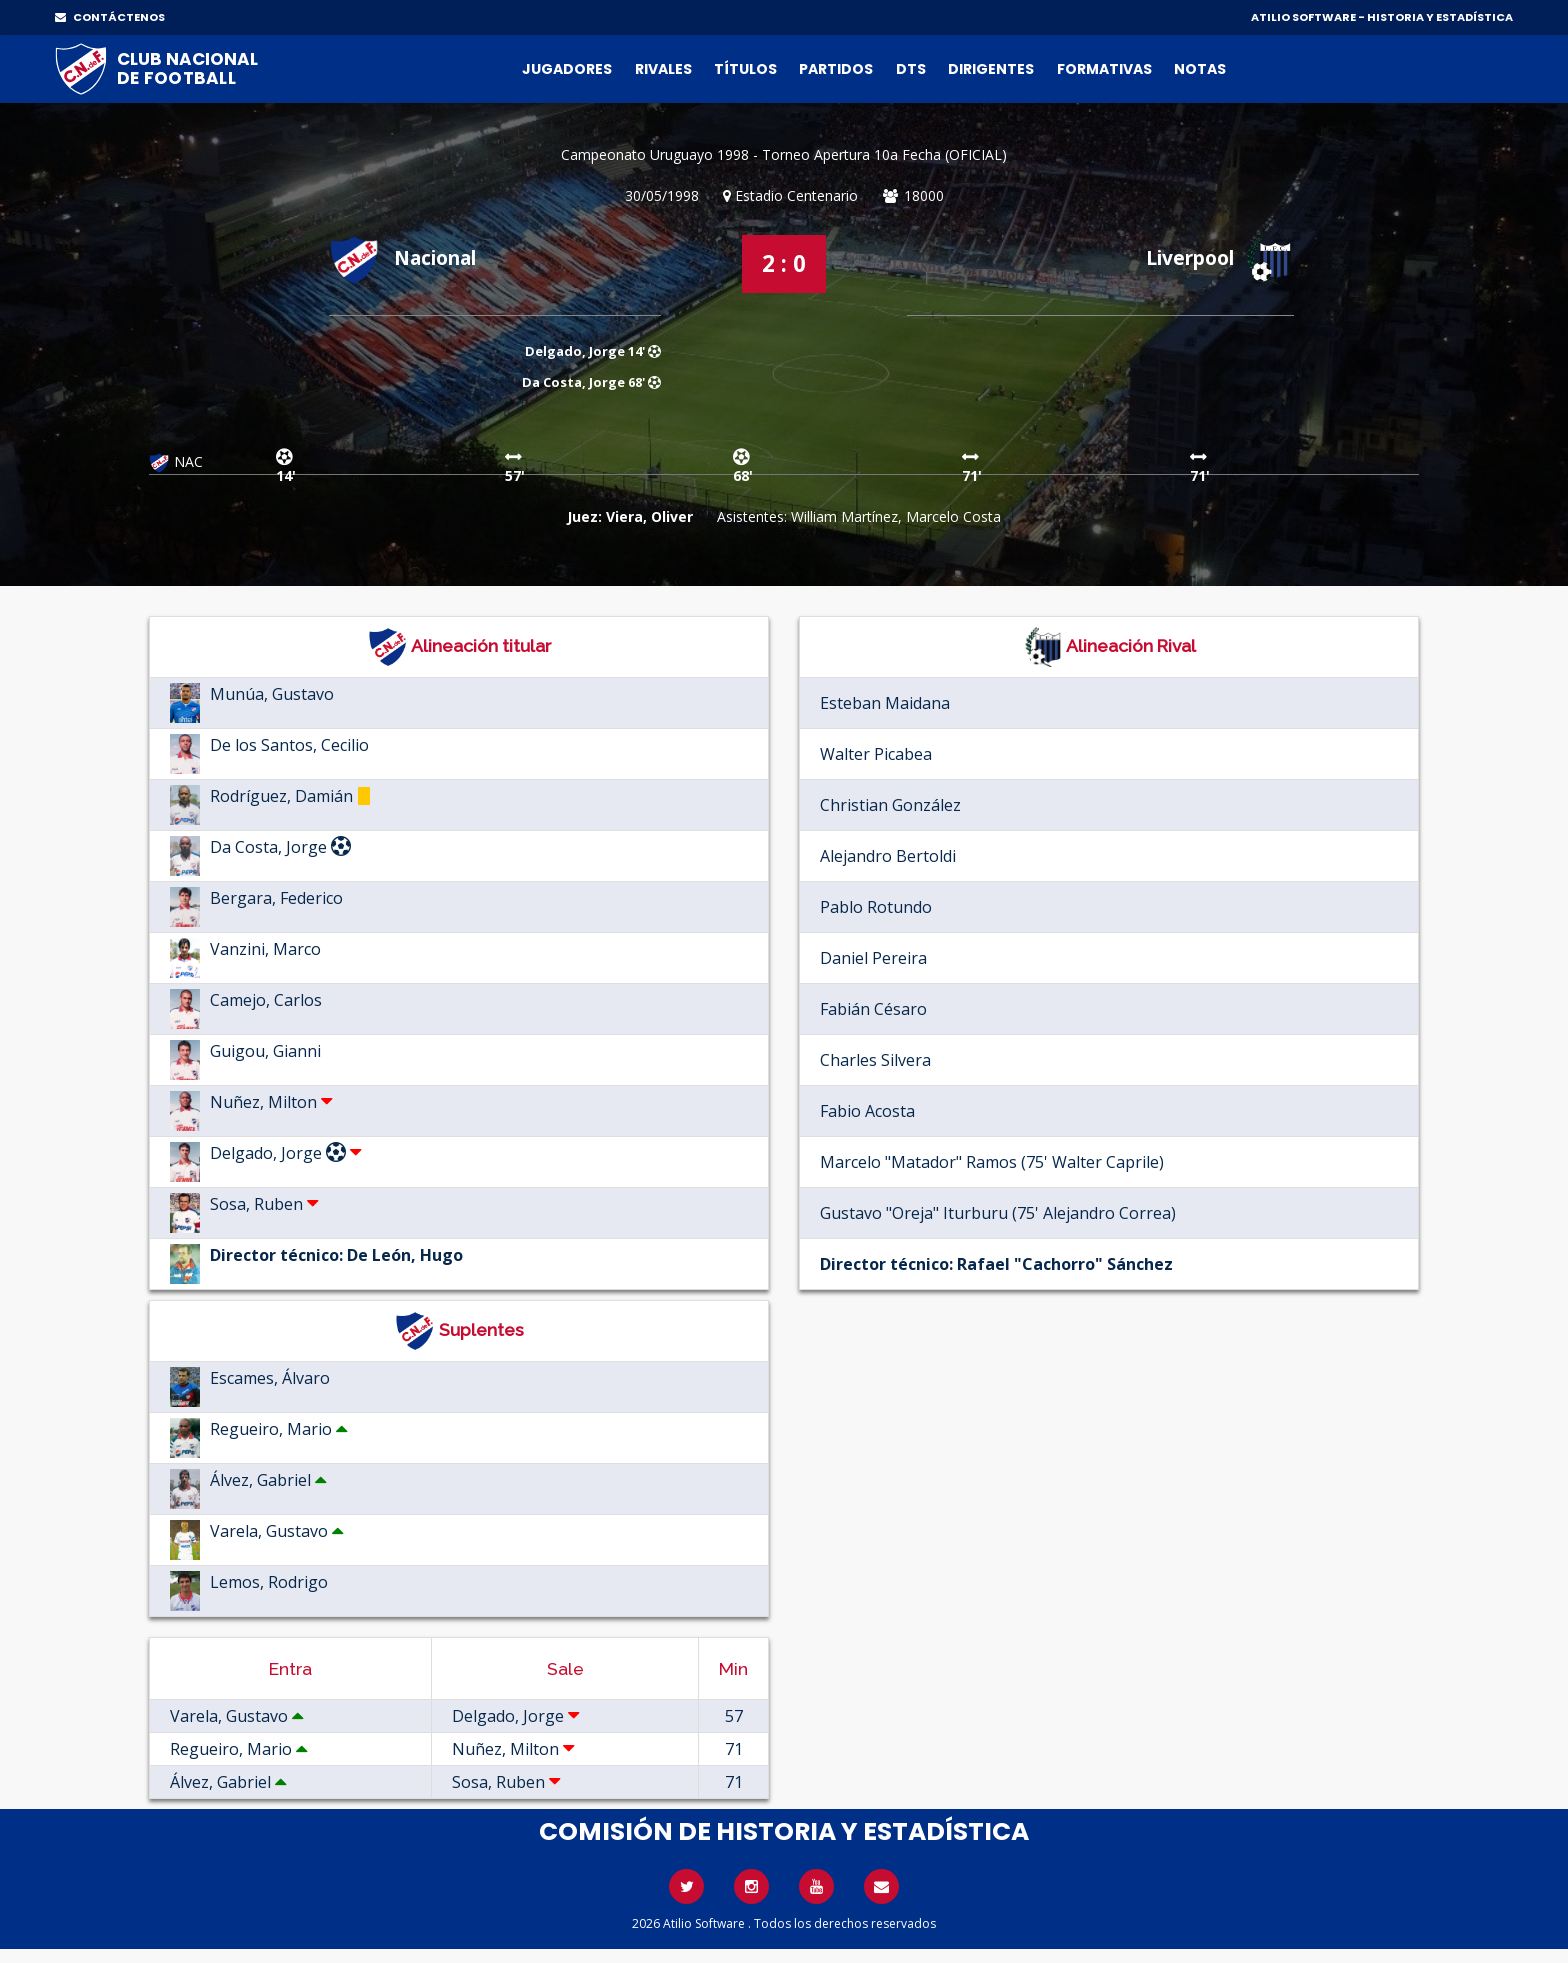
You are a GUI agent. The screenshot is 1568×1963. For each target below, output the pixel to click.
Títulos (745, 69)
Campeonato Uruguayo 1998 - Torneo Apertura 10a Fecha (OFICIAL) (784, 154)
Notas (1200, 69)
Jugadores (567, 69)
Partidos (836, 69)
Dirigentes (991, 69)
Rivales (663, 69)
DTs (911, 69)
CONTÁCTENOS (110, 17)
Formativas (1104, 69)
